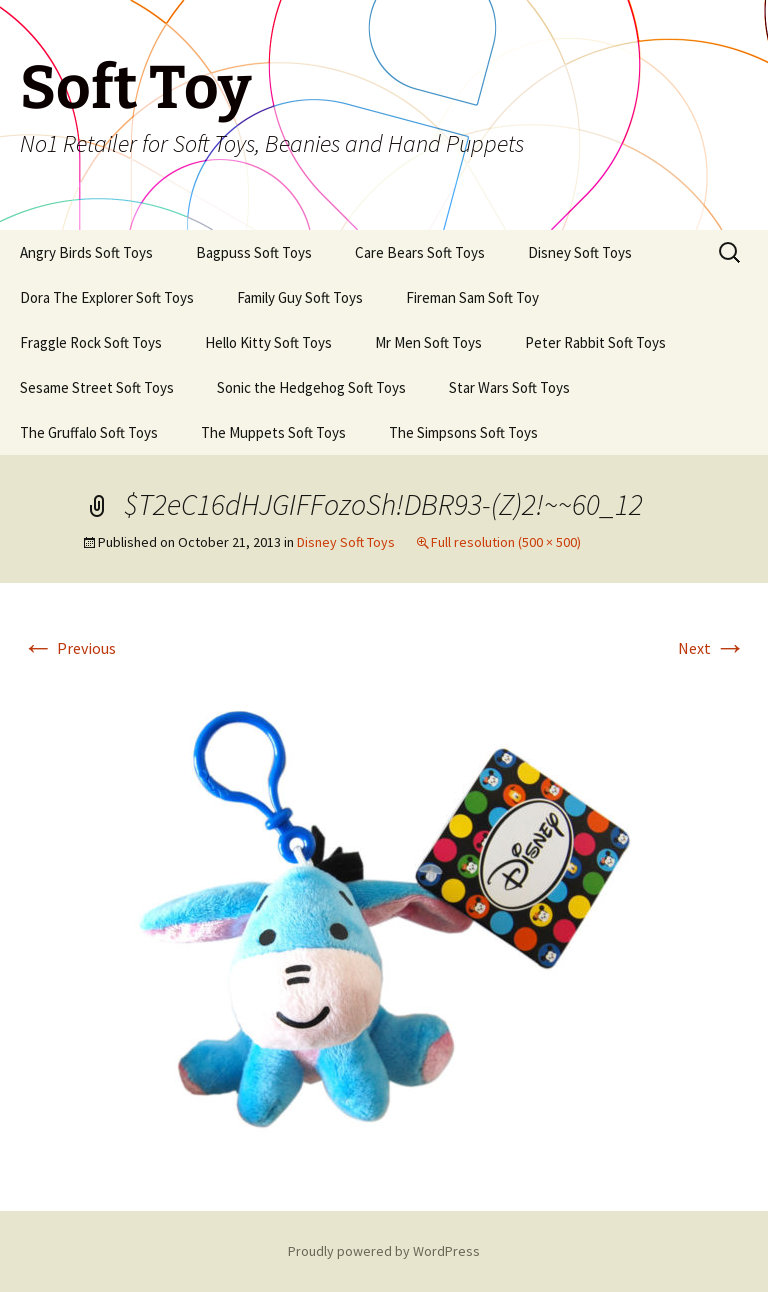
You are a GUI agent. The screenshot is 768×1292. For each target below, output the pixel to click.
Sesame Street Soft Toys (97, 387)
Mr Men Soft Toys (428, 342)
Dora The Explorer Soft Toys (107, 297)
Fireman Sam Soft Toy (472, 297)
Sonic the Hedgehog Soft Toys (311, 387)
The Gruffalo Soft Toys (89, 432)
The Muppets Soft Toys (273, 432)
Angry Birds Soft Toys (86, 252)
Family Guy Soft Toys (300, 297)
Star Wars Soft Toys (509, 387)
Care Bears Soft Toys (420, 252)
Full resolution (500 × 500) (506, 542)
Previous (69, 648)
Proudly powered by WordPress (384, 1251)
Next (712, 648)
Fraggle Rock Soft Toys (91, 342)
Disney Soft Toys (580, 252)
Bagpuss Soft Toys (254, 252)
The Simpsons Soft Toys (463, 432)
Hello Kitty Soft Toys (268, 342)
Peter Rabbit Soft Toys (595, 342)
